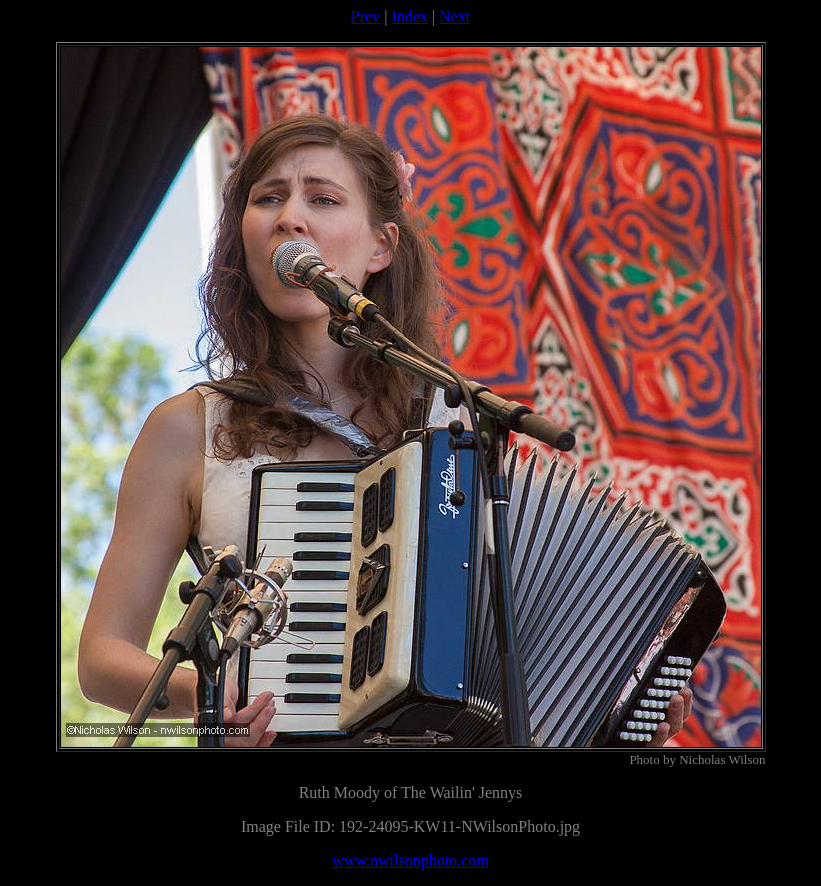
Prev (365, 16)
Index (409, 16)
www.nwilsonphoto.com (410, 860)
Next (454, 16)
